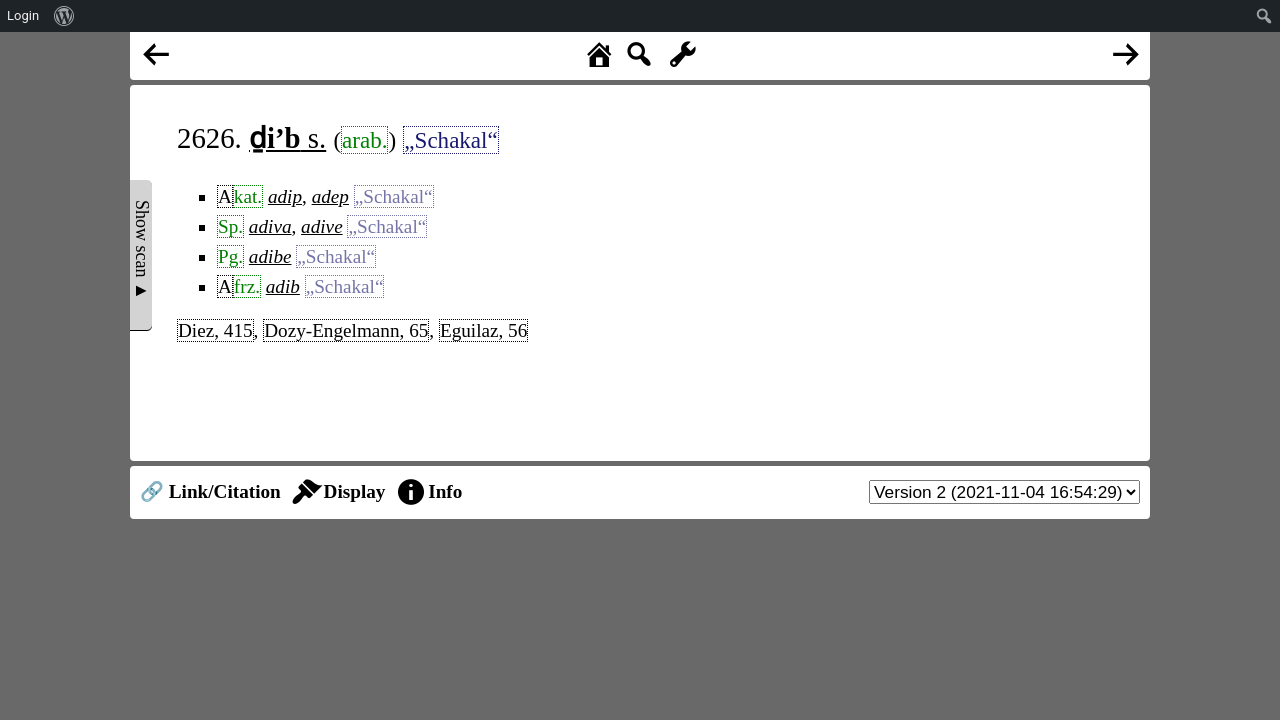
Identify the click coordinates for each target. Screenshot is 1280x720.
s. (287, 138)
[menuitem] (64, 16)
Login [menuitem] (23, 15)
